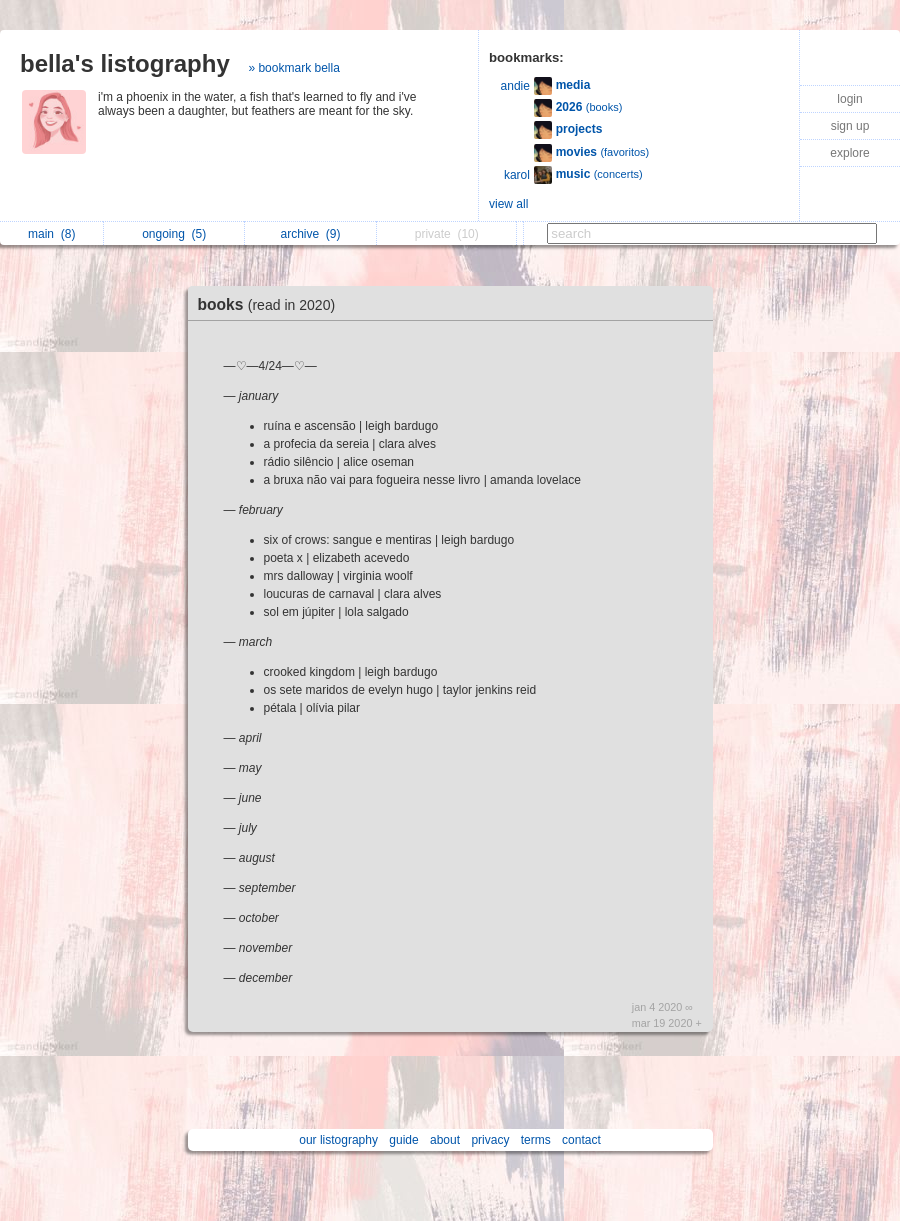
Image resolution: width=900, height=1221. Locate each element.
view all (508, 204)
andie (515, 86)
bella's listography (125, 63)
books (272, 304)
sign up (850, 126)
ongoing (174, 234)
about (445, 1140)
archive (310, 234)
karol (517, 175)
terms (536, 1140)
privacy (490, 1140)
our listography (338, 1140)
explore (849, 153)
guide (403, 1140)
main (51, 234)
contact (581, 1140)
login (849, 99)
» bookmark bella (293, 68)
